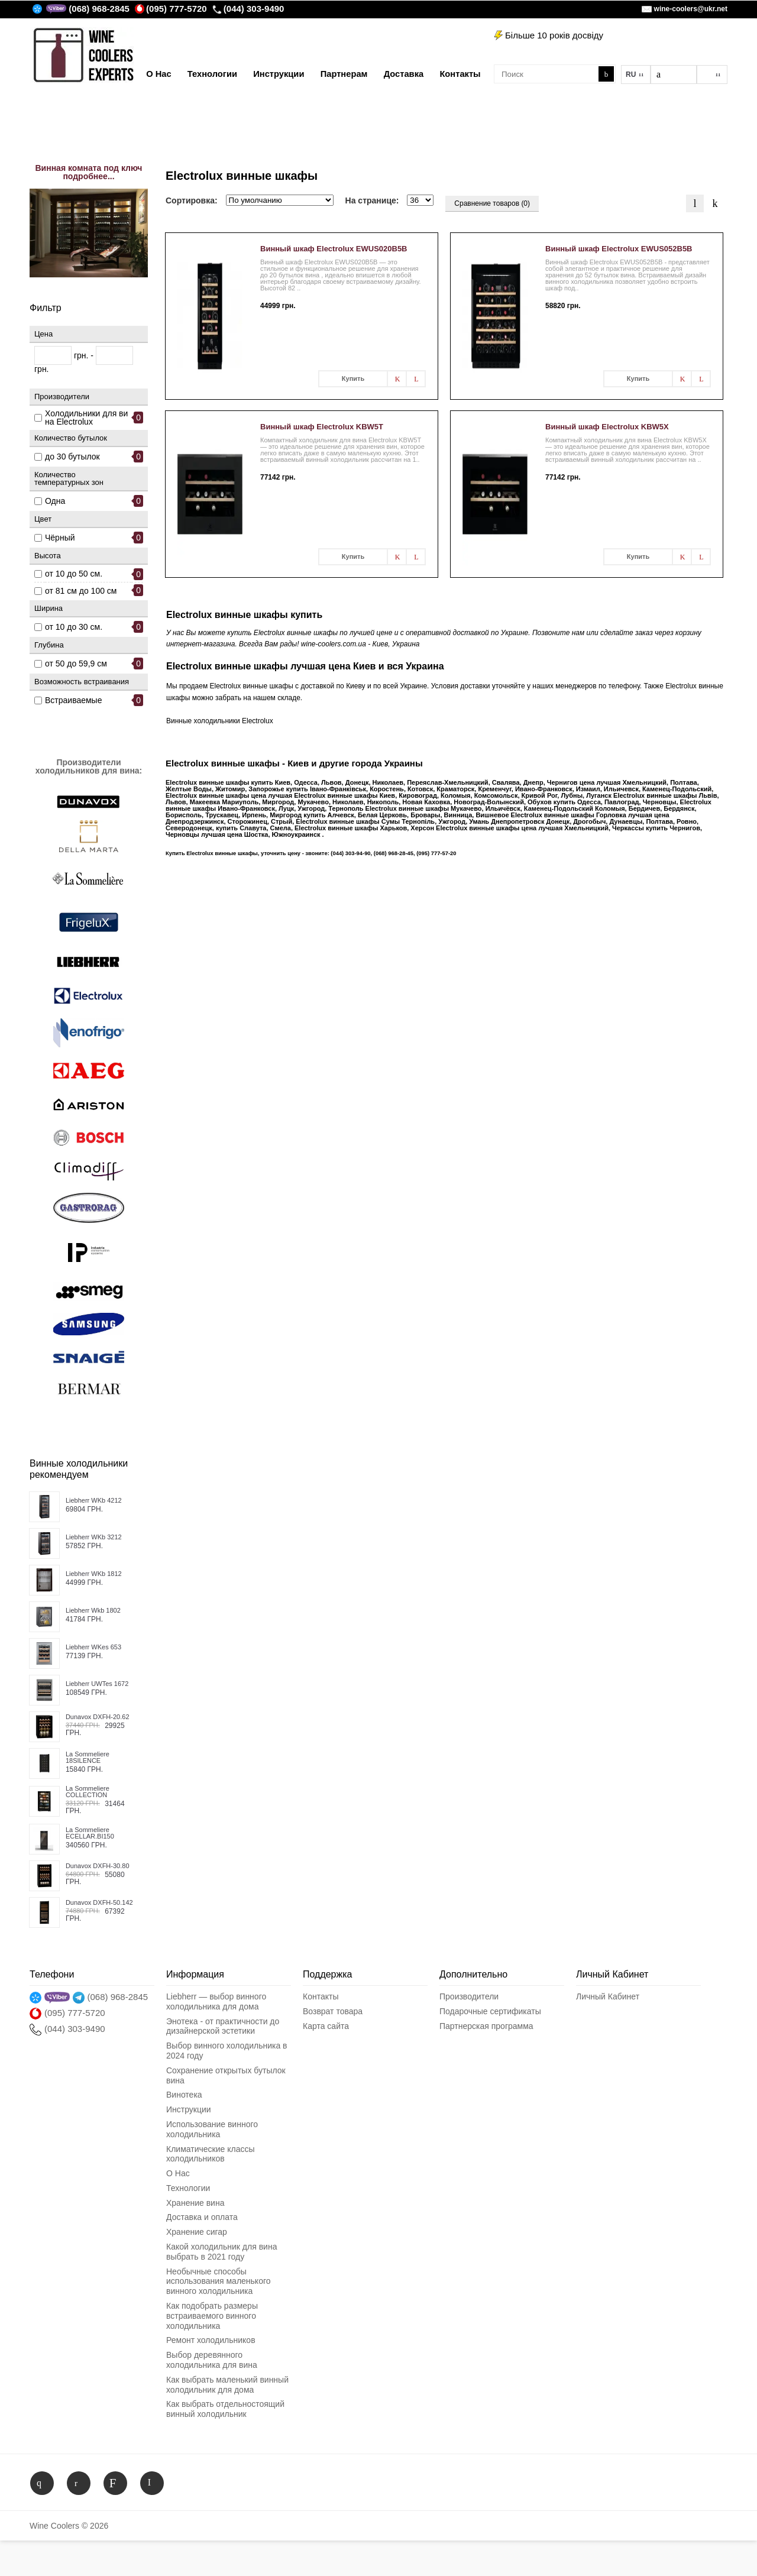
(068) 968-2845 (99, 9)
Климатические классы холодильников (210, 2154)
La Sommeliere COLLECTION (87, 1791)
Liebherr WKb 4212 (94, 1500)
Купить (353, 378)
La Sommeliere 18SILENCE (87, 1757)
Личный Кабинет (607, 1996)
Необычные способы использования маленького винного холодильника (218, 2281)
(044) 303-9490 (248, 9)
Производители (469, 1996)
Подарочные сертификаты (490, 2011)
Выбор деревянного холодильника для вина (211, 2360)
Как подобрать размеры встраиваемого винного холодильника (212, 2316)
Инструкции (188, 2109)
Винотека (184, 2094)
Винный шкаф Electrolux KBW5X (607, 426)
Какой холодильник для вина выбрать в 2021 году (221, 2251)
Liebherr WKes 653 (93, 1647)
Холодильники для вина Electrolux (86, 417)
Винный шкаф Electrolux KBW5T (321, 426)
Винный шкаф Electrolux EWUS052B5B (619, 248)
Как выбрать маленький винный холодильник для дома (227, 2384)
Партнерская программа (486, 2026)
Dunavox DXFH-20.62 (98, 1717)
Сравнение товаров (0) (492, 203)
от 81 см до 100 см (81, 591)
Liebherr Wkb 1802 (93, 1610)
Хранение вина (195, 2203)
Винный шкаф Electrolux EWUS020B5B (333, 248)
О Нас (178, 2173)
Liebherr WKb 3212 (94, 1537)
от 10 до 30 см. (73, 627)
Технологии (188, 2188)
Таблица (715, 203)
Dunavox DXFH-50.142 (99, 1902)
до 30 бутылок (72, 456)
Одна (55, 501)
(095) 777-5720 (171, 9)
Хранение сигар (196, 2232)
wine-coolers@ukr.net (690, 9)
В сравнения (415, 379)
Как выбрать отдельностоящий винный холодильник (225, 2409)
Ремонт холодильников (210, 2340)
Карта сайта (326, 2026)
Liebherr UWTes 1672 (97, 1684)
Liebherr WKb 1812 (94, 1574)
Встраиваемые (73, 700)
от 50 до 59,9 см (76, 663)
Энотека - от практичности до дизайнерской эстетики (222, 2026)
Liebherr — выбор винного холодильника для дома (216, 2001)
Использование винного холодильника (212, 2129)
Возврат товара (333, 2011)
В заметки (396, 379)
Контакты (320, 1996)
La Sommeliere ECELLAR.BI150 (90, 1833)
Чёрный (60, 537)
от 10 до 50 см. (73, 573)
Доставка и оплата (202, 2217)
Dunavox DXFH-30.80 (98, 1866)
